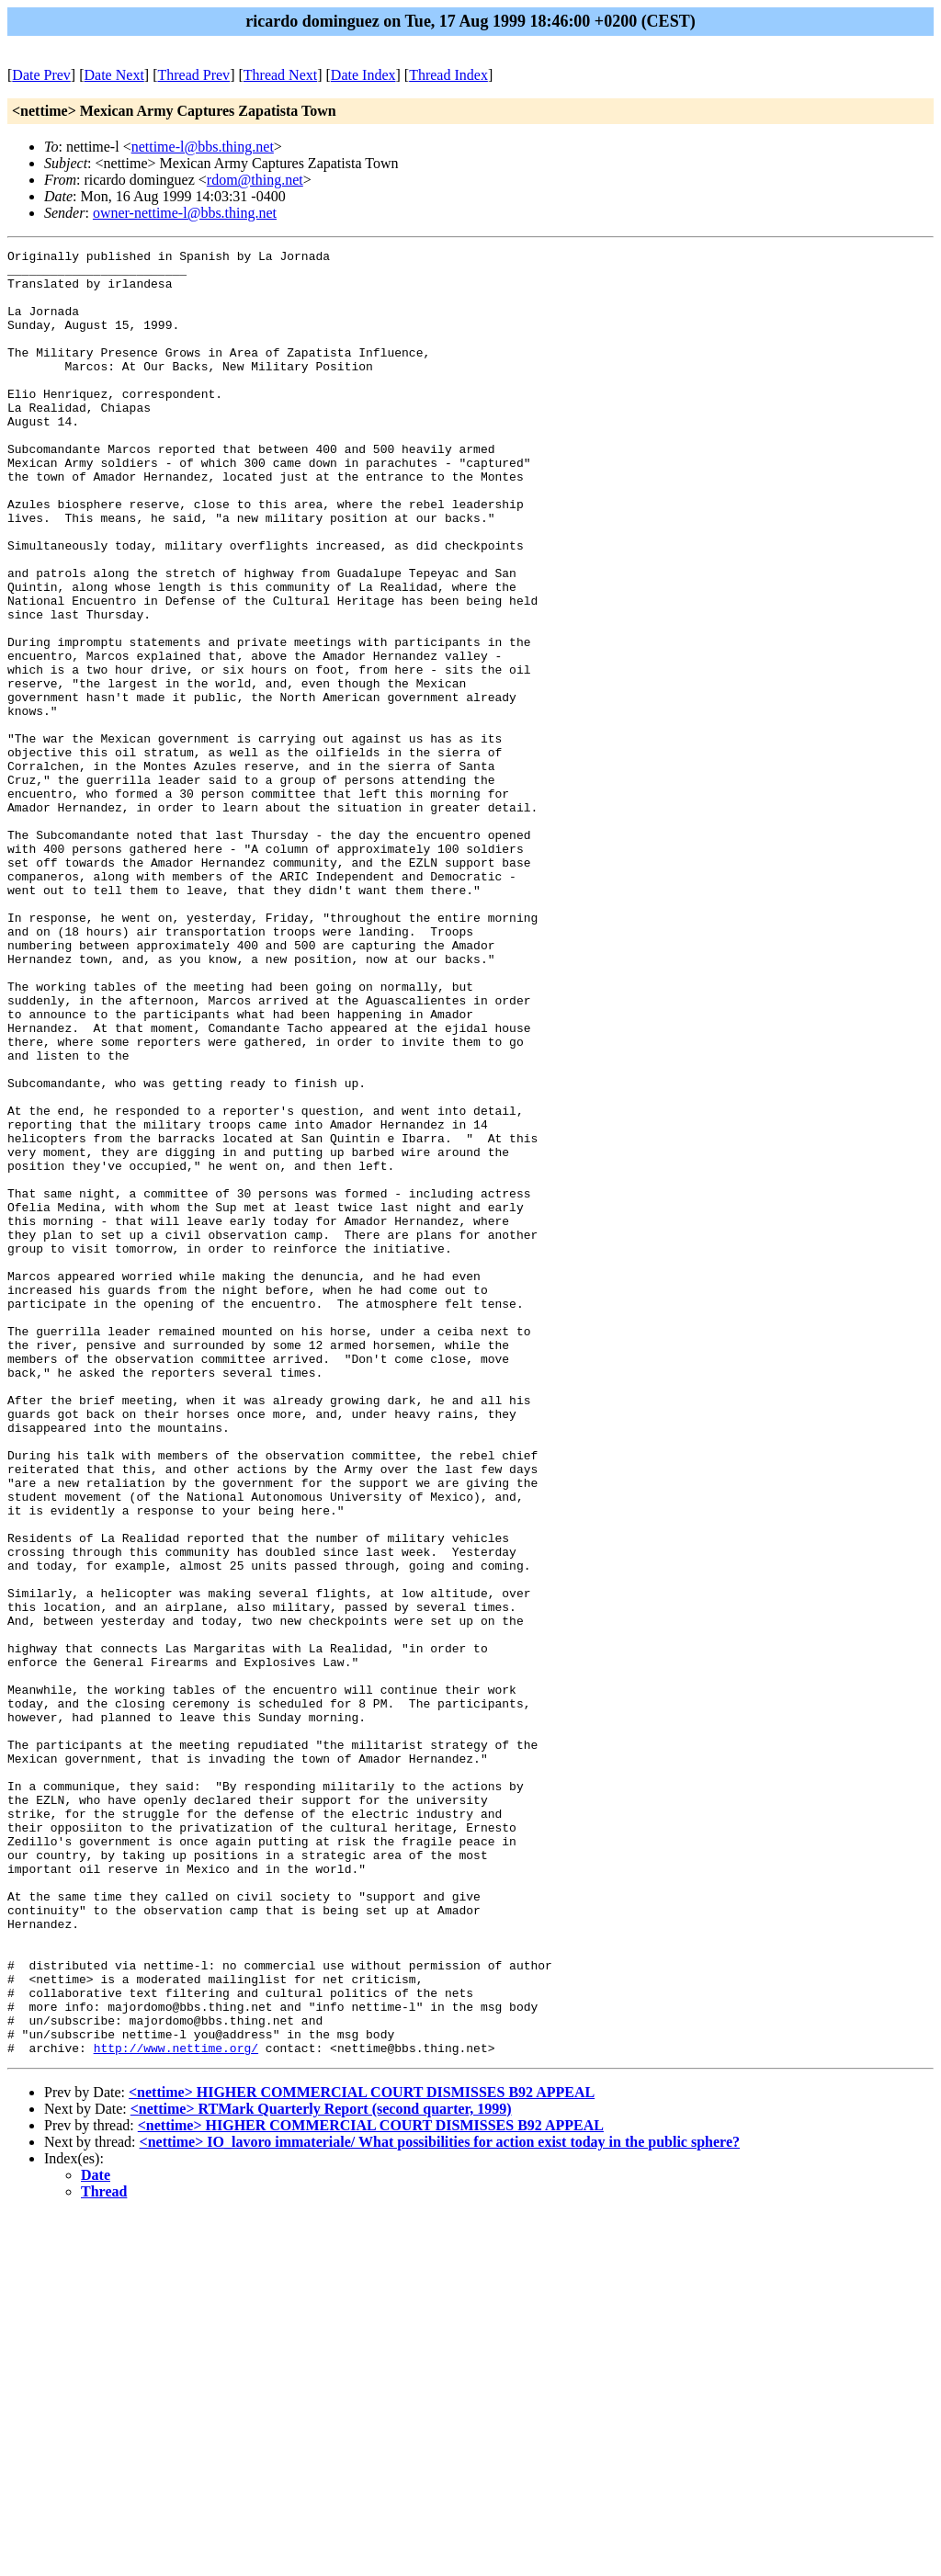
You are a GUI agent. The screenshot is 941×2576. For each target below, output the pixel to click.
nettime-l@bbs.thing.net (202, 146)
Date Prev (41, 75)
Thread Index (448, 75)
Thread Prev (193, 75)
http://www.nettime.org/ (176, 2408)
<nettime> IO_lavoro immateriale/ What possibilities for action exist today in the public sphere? (440, 2503)
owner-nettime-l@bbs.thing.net (185, 213)
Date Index (363, 75)
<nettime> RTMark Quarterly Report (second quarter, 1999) (321, 2470)
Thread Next (280, 75)
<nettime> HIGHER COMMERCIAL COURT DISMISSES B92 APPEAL (362, 2453)
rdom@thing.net (255, 179)
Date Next (114, 75)
